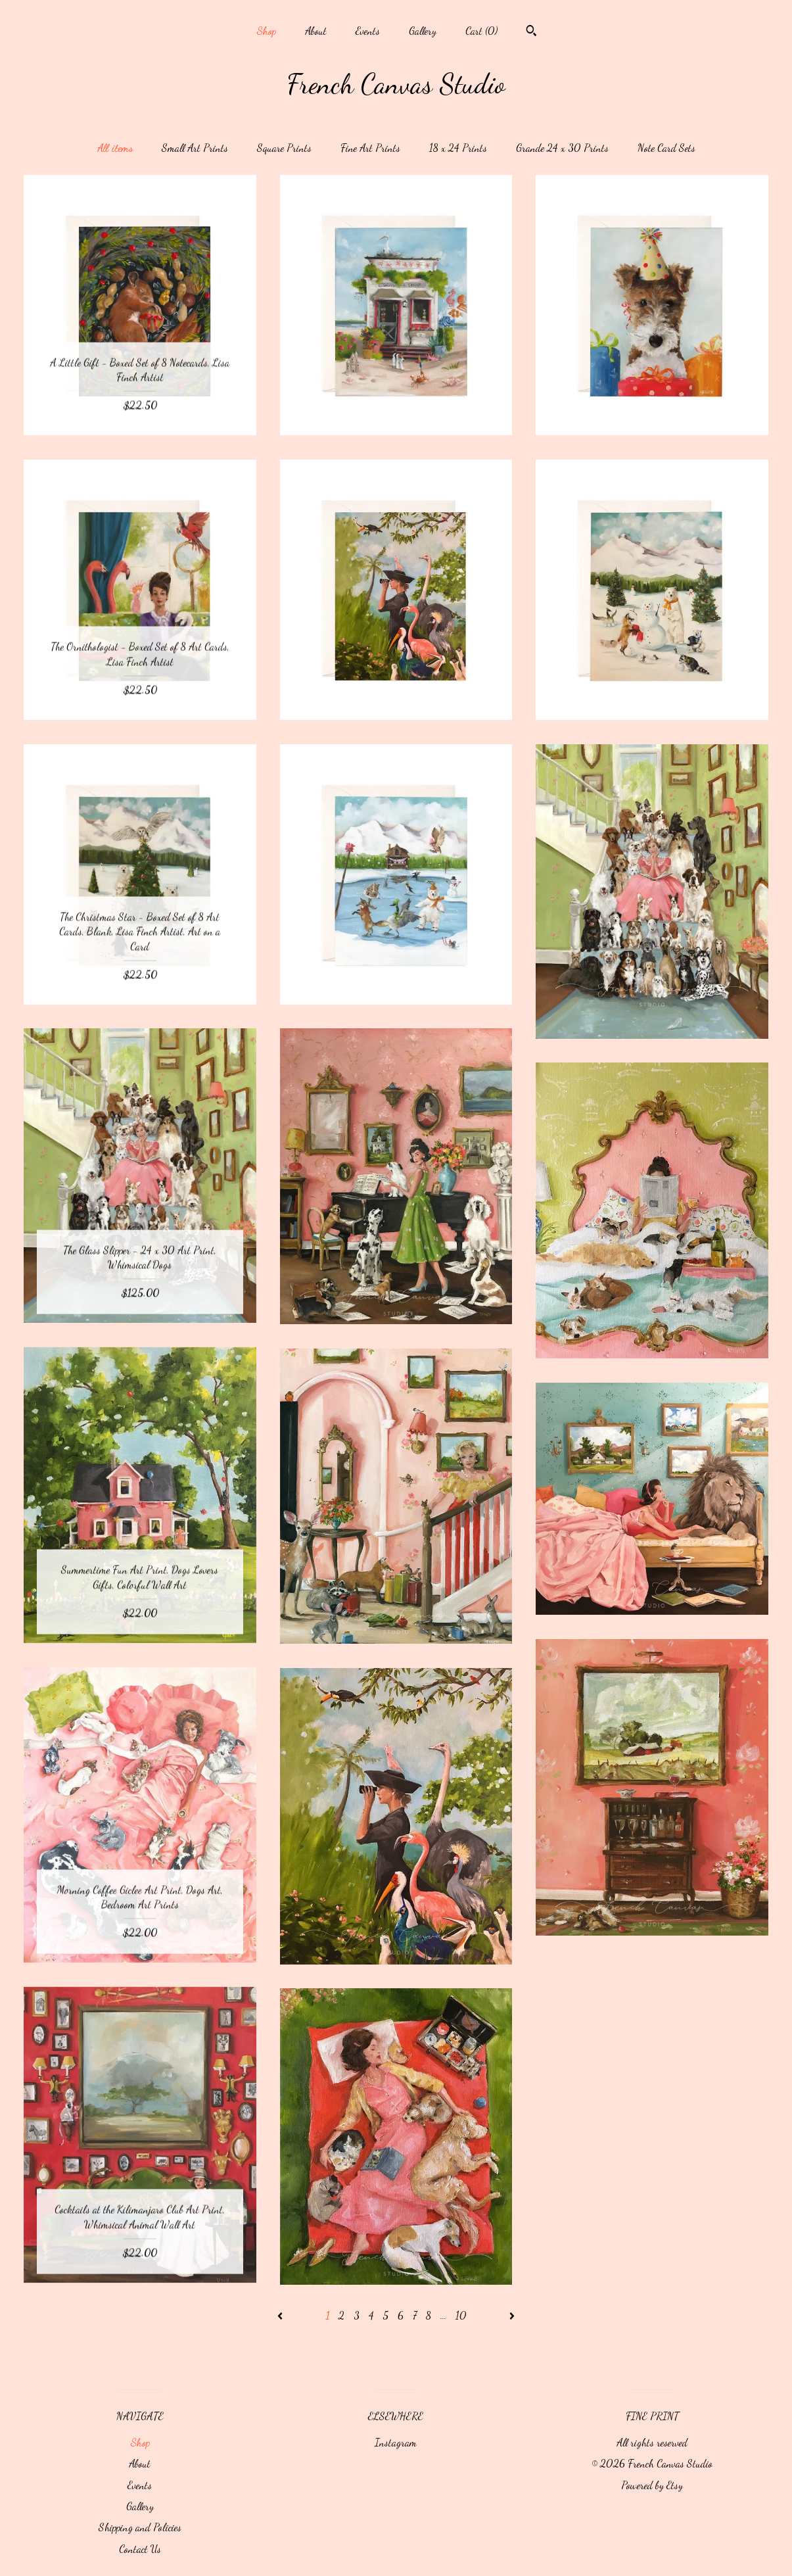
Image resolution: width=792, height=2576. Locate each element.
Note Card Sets (666, 147)
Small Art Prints (195, 147)
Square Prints (284, 147)
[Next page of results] (512, 2315)
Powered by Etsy (652, 2485)
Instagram (396, 2442)
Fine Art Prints (370, 147)
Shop (266, 30)
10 (461, 2315)
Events (368, 30)
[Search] (531, 32)
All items (115, 147)
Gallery (422, 30)
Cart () (481, 30)
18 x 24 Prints (458, 147)
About (316, 30)
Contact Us (140, 2548)
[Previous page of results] (281, 2315)
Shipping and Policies (140, 2527)
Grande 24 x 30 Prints (562, 147)
